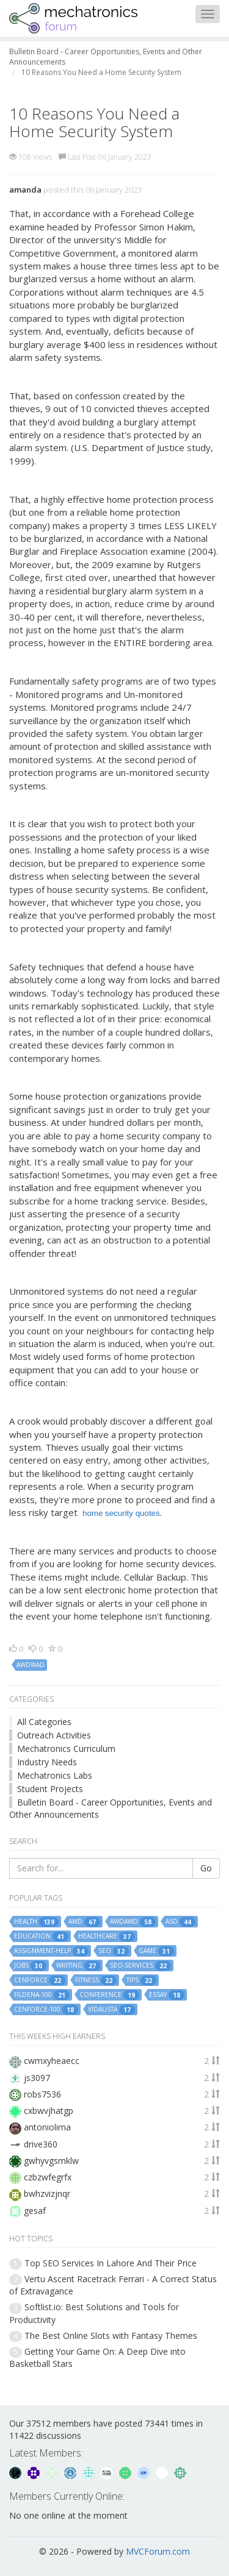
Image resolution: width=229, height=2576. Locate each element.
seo (113, 1951)
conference (109, 1995)
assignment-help (51, 1951)
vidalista (111, 2010)
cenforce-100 (46, 2010)
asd (180, 1922)
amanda (25, 189)
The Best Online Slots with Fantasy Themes (110, 2335)
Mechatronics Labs (54, 1775)
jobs (30, 1966)
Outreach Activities (54, 1735)
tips (141, 1980)
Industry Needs (47, 1762)
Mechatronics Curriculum (66, 1748)
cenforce (39, 1980)
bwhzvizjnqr (47, 2193)
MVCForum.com (158, 2551)
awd (84, 1922)
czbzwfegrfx (47, 2177)
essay (166, 1995)
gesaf (35, 2210)
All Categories (44, 1721)
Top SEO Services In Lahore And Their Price (110, 2263)
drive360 (40, 2144)
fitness (96, 1980)
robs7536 (42, 2094)
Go (206, 1868)
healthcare (106, 1936)
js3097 (37, 2077)
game (156, 1951)
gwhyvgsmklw (51, 2160)
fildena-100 (42, 1995)
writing (78, 1966)
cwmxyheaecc (51, 2060)
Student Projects (50, 1789)
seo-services (140, 1966)
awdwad (30, 1664)
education (41, 1936)
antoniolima (47, 2127)
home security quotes (121, 1513)
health (36, 1922)
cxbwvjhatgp (48, 2110)
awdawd (133, 1922)
